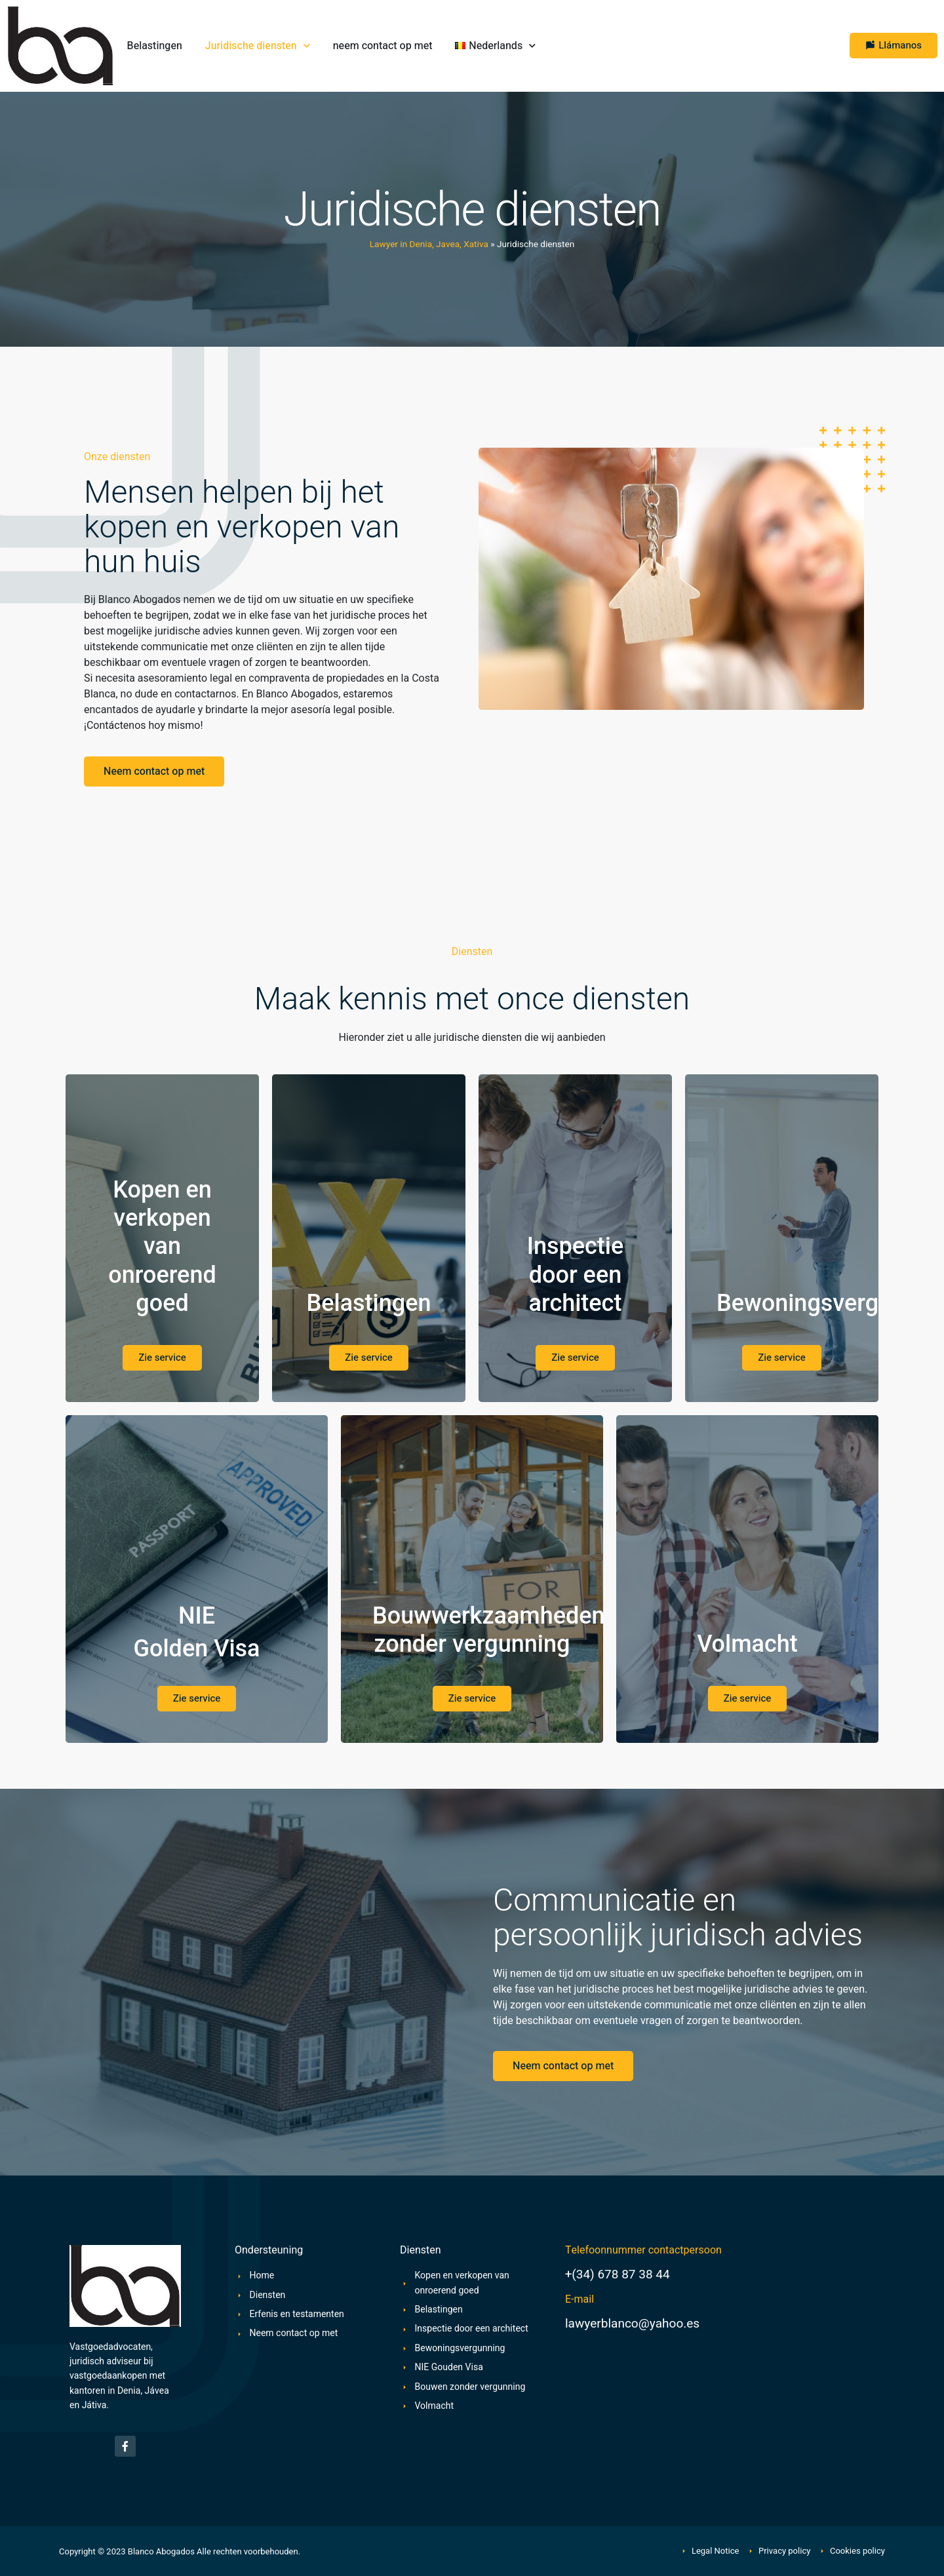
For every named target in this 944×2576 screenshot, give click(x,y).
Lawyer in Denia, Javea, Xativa (429, 244)
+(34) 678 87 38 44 (617, 2274)
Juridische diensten (257, 45)
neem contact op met (383, 46)
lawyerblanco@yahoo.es (632, 2323)
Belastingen (154, 46)
